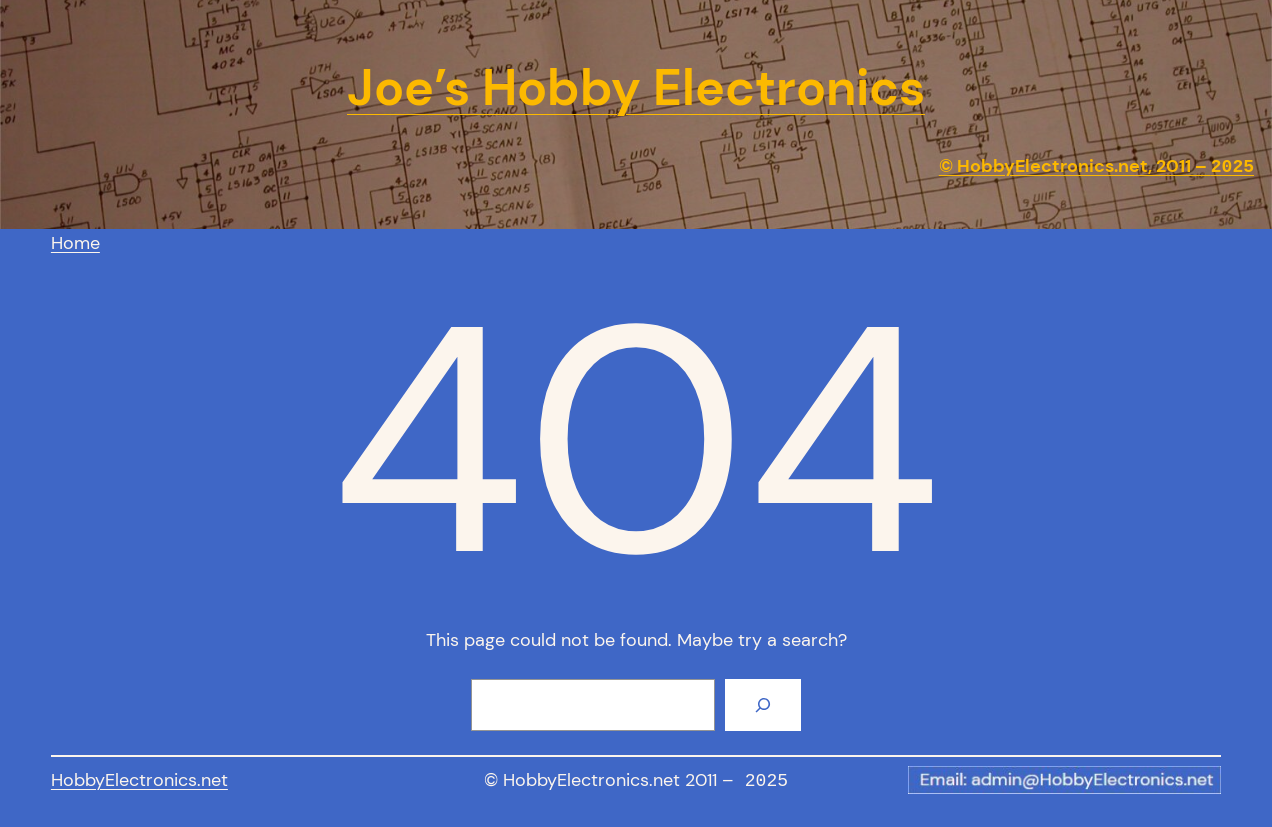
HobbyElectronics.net (139, 780)
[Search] (763, 705)
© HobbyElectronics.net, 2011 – (1096, 167)
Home (75, 243)
